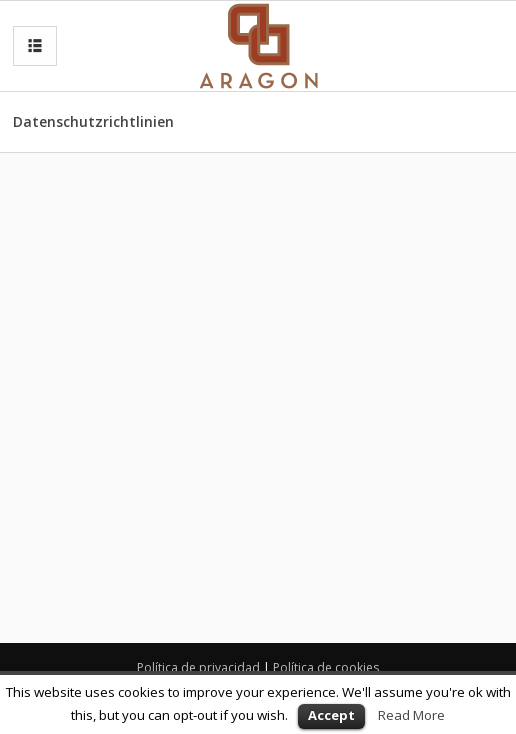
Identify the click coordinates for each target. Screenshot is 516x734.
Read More (411, 715)
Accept (331, 715)
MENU (30, 46)
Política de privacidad (198, 667)
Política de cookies (326, 667)
